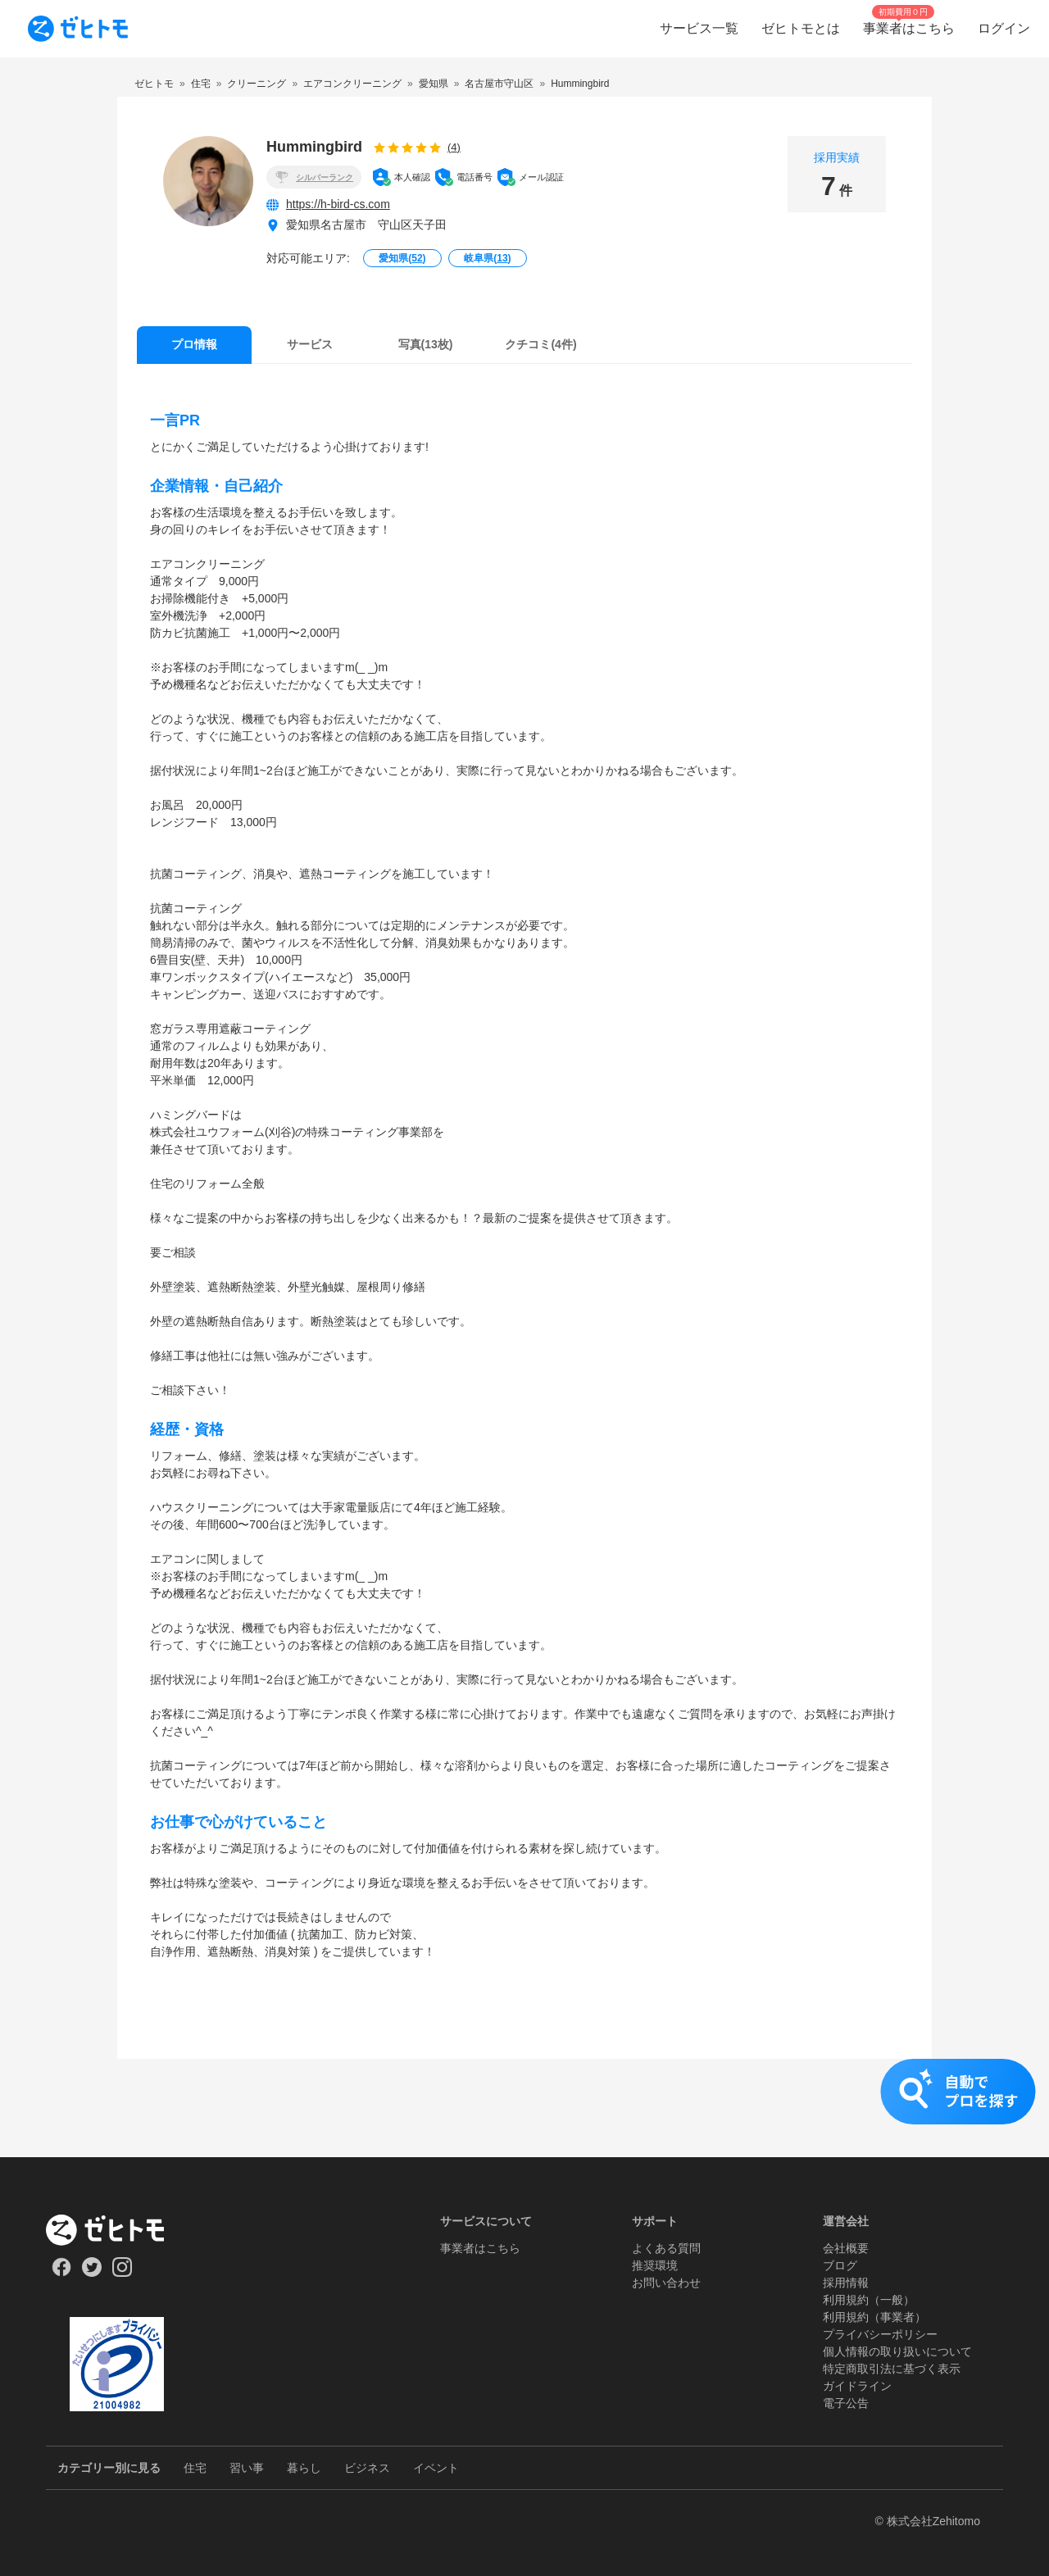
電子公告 (846, 2403)
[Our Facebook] (61, 2272)
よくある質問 (666, 2248)
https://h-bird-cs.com (338, 204)
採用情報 (846, 2282)
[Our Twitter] (91, 2272)
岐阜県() (487, 258)
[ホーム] (117, 2230)
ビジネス (367, 2467)
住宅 (195, 2467)
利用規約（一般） (869, 2299)
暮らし (304, 2467)
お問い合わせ (666, 2282)
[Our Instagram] (122, 2272)
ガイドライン (857, 2385)
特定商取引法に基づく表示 (891, 2368)
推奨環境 (655, 2265)
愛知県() (402, 258)
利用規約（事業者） (874, 2317)
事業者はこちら (480, 2248)
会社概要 (846, 2248)
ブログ (840, 2265)
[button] (524, 2108)
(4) (454, 147)
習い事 (246, 2467)
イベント (436, 2467)
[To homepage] (77, 28)
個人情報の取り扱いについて (897, 2351)
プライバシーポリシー (880, 2334)
